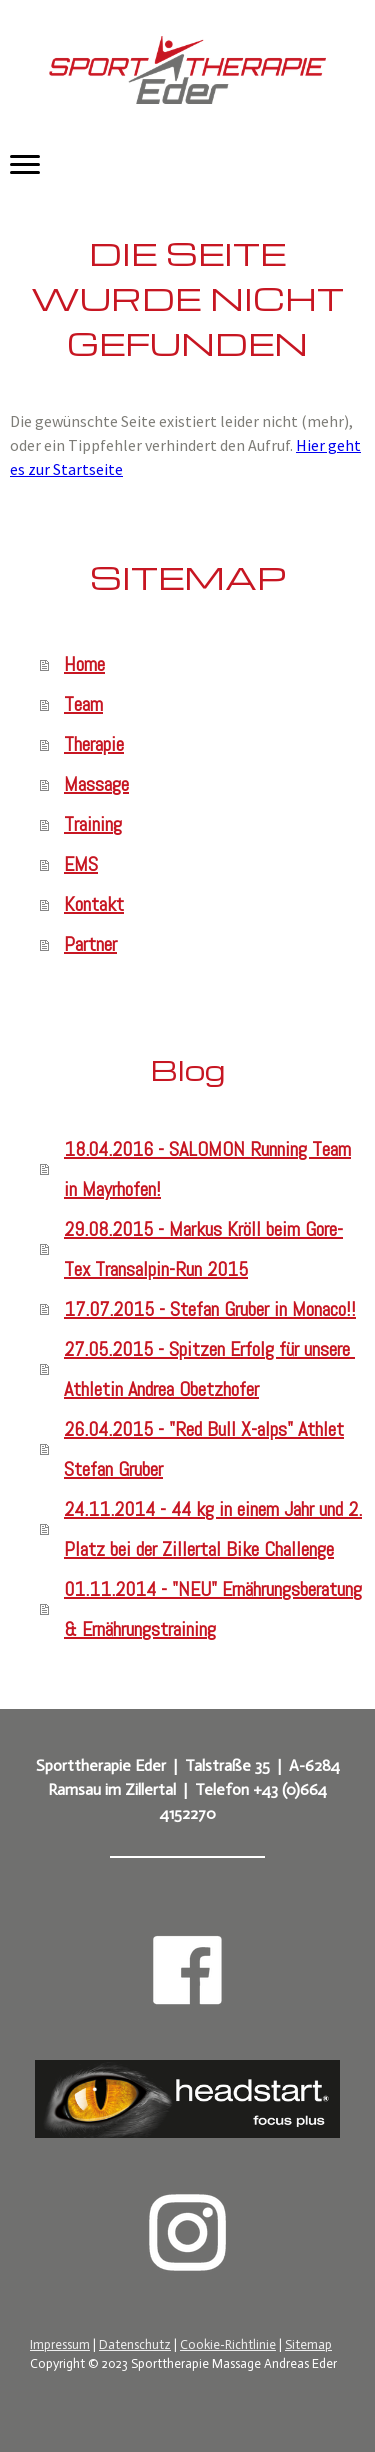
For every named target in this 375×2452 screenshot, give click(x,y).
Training (93, 824)
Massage (96, 784)
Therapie (94, 744)
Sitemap (308, 2344)
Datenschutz (135, 2344)
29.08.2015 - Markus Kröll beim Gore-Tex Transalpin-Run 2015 (203, 1249)
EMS (81, 864)
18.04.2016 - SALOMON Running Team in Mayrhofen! (207, 1169)
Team (83, 704)
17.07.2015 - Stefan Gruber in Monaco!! (210, 1309)
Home (84, 664)
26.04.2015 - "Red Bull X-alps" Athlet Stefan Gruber (204, 1449)
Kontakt (94, 904)
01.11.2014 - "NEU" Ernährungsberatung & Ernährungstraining (213, 1609)
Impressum (60, 2344)
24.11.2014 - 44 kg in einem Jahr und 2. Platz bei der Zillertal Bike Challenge (213, 1529)
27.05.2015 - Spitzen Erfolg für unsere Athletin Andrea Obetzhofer (209, 1369)
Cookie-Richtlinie (228, 2344)
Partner (90, 944)
